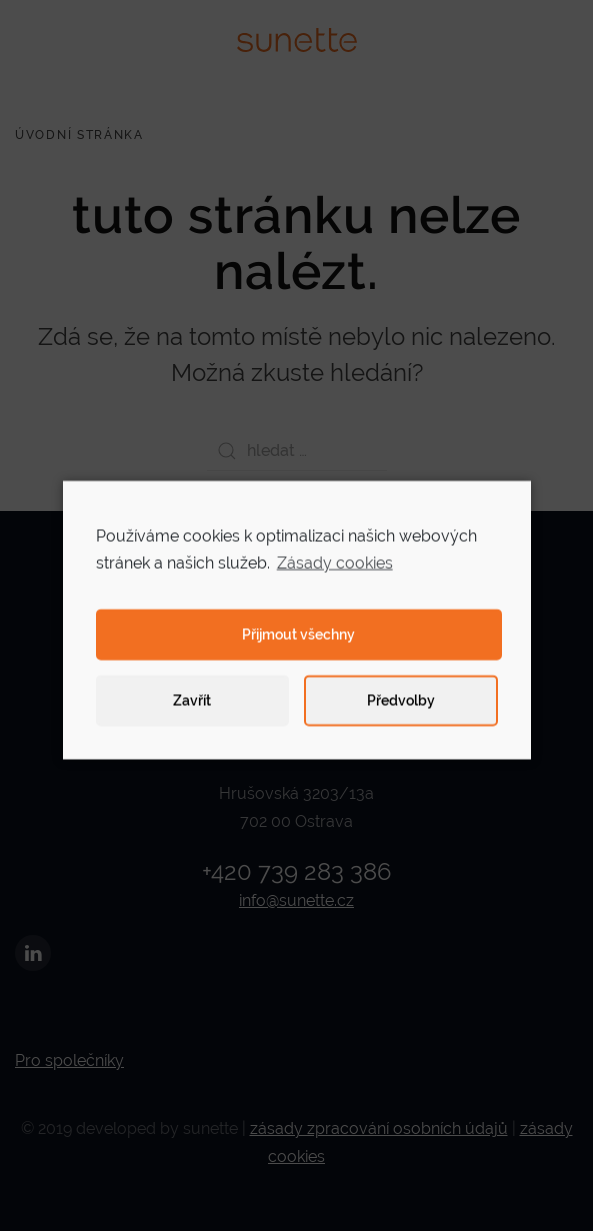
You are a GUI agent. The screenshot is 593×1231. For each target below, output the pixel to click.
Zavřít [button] (192, 709)
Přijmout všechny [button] (298, 643)
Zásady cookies (335, 571)
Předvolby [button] (401, 709)
